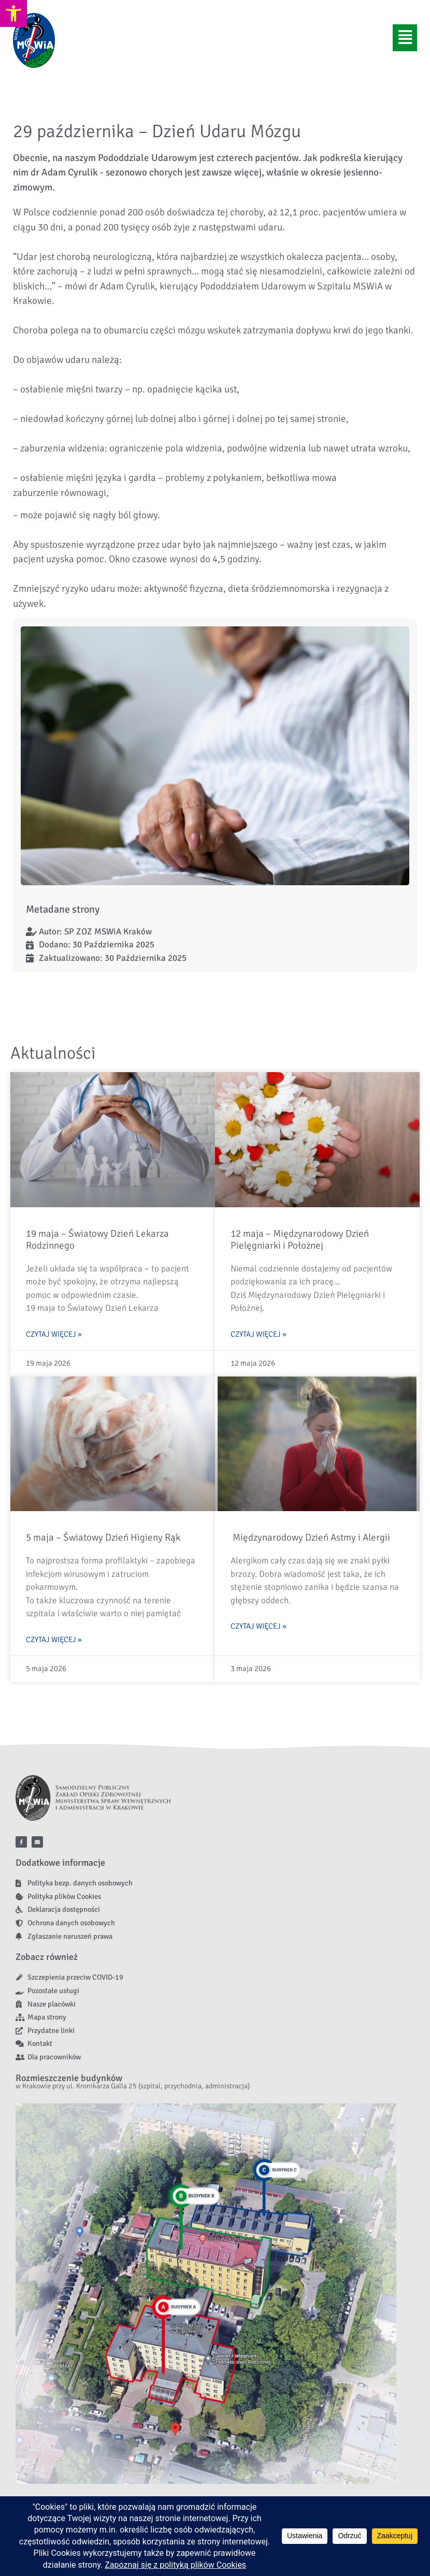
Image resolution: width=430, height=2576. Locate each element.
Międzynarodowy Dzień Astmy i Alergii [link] (310, 1537)
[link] (13, 13)
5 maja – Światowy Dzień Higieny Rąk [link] (103, 1537)
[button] (405, 37)
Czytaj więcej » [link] (54, 1334)
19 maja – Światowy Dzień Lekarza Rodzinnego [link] (97, 1239)
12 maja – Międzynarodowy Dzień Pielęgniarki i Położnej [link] (300, 1239)
